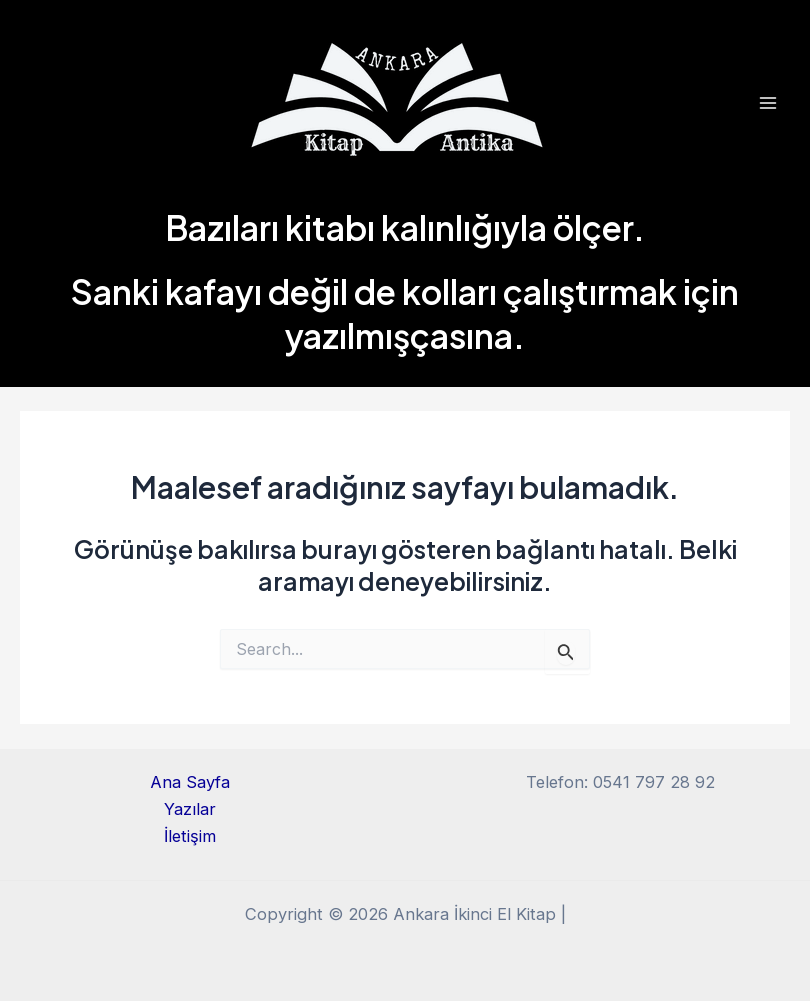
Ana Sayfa (190, 782)
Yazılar (190, 809)
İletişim (190, 836)
